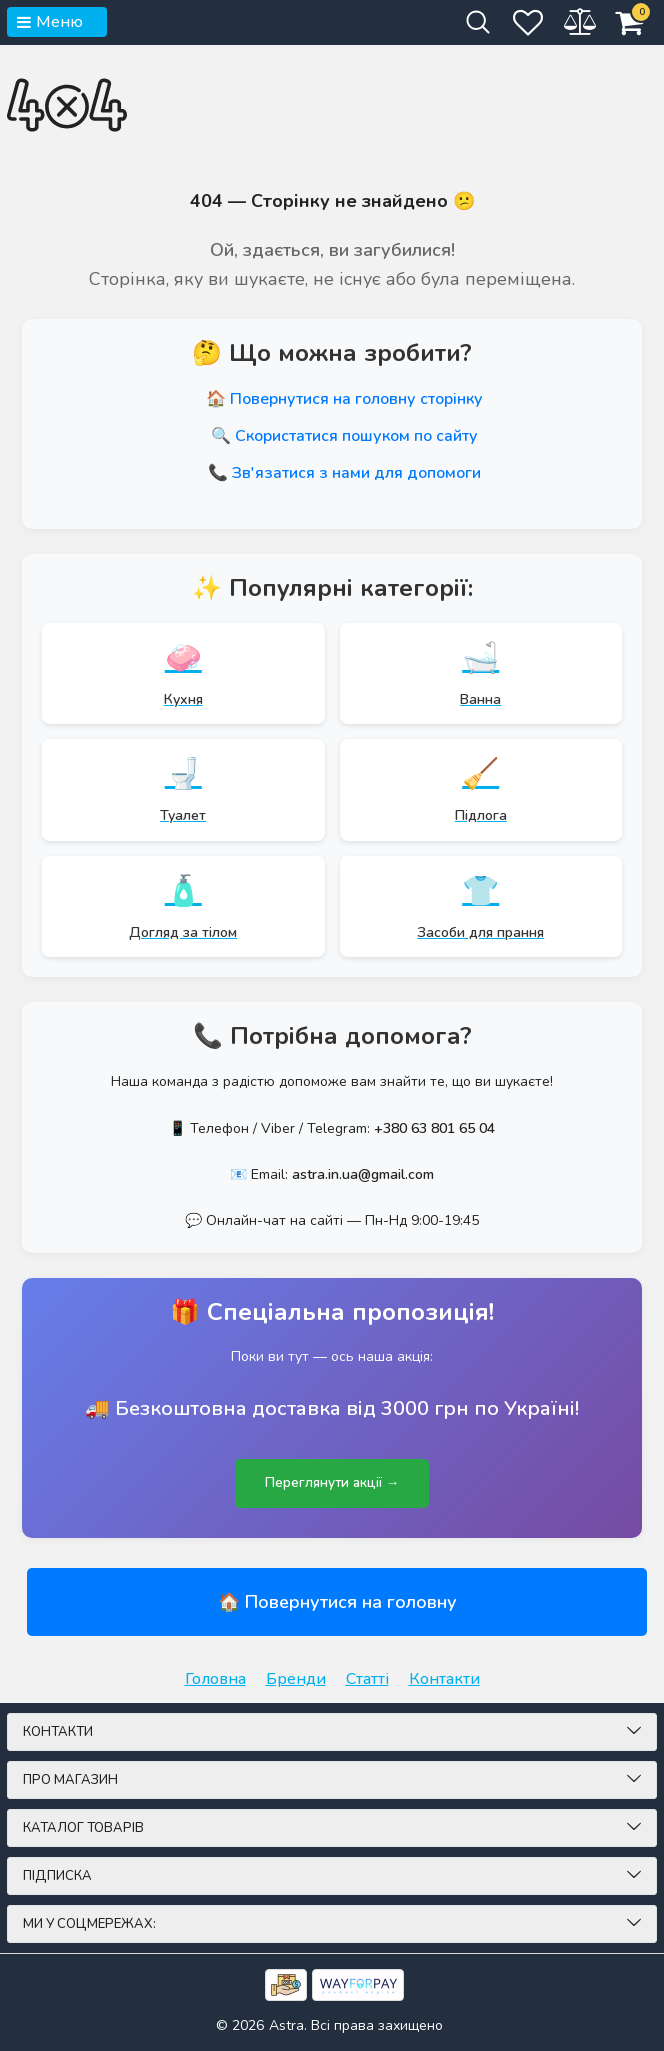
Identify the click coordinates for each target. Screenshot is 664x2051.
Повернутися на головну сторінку (356, 399)
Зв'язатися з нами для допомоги (356, 473)
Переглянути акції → (332, 1483)
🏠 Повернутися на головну (337, 1602)
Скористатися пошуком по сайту (356, 436)
